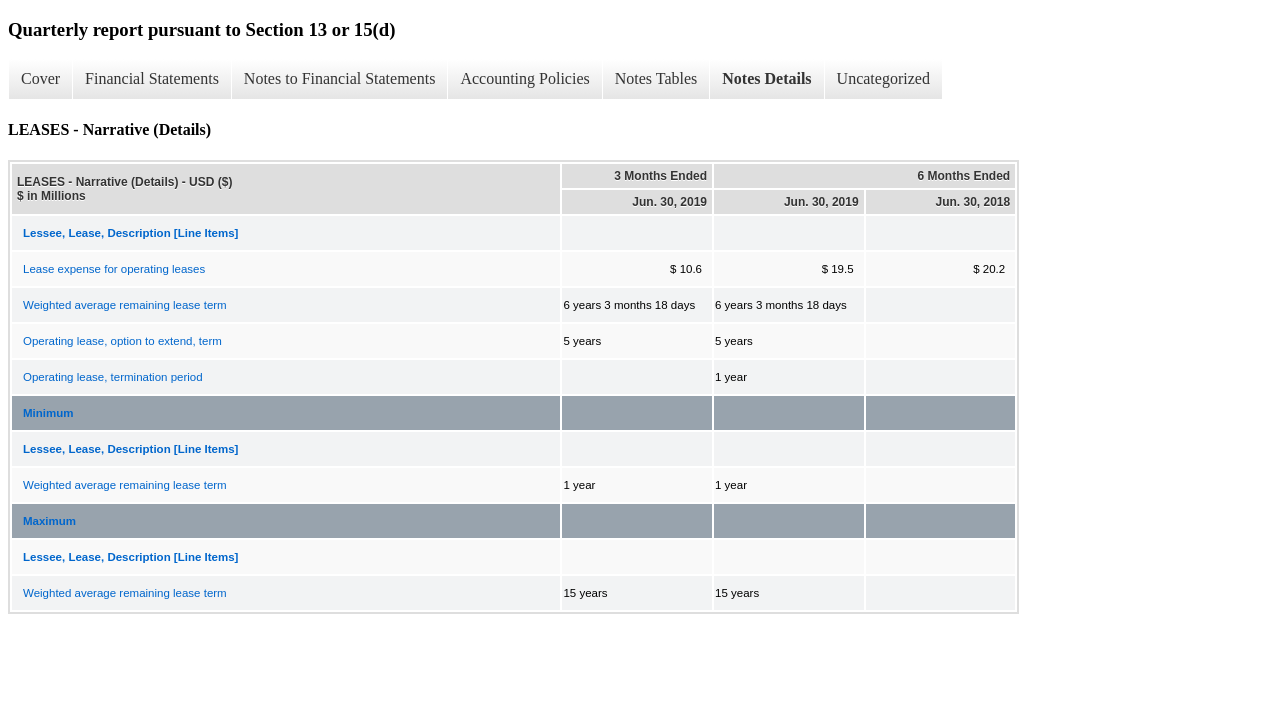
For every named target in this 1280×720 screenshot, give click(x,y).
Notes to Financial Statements (340, 78)
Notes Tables (656, 78)
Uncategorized (883, 78)
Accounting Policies (524, 78)
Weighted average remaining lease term (125, 305)
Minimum (48, 413)
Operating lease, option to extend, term (122, 341)
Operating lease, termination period (113, 377)
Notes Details (766, 78)
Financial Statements (152, 78)
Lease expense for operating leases (114, 269)
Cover (40, 78)
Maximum (49, 521)
